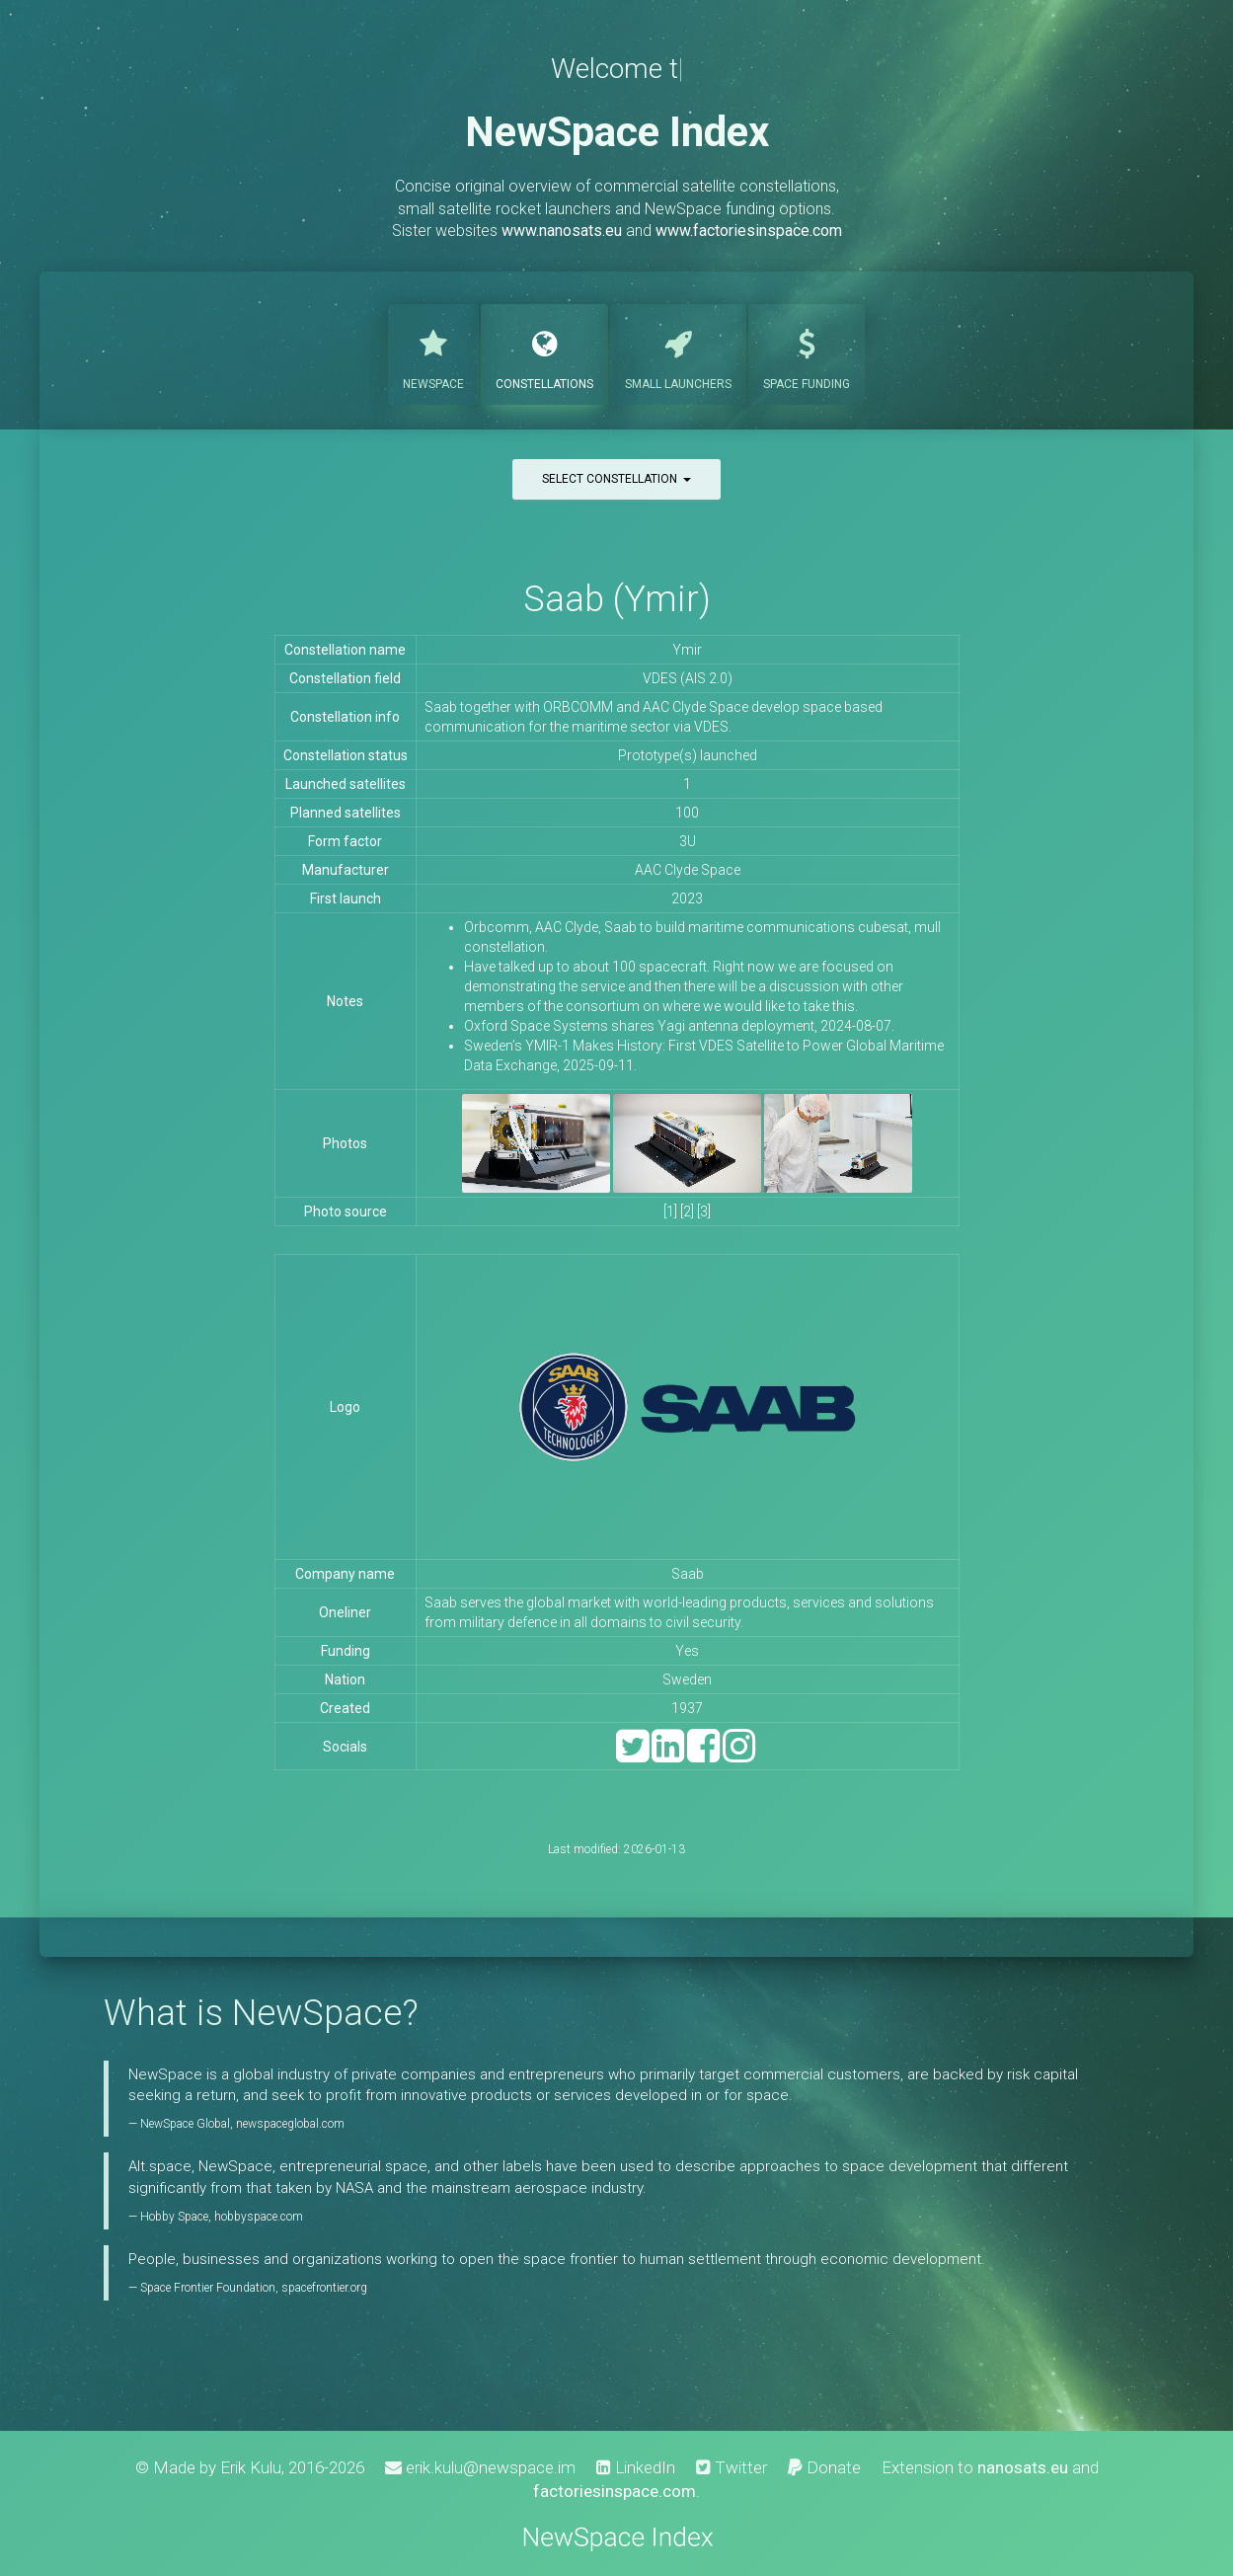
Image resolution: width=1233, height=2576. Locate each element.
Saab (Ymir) (617, 599)
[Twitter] (632, 1755)
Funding (806, 352)
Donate (824, 2467)
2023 (687, 898)
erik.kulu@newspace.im (480, 2467)
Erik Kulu (250, 2467)
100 (687, 812)
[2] (687, 1211)
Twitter (731, 2467)
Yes (687, 1651)
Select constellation (616, 479)
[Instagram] (739, 1755)
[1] (670, 1211)
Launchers (678, 352)
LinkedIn (635, 2467)
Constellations (544, 352)
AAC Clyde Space (687, 870)
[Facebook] (703, 1755)
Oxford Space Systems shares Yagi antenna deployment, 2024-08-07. (679, 1026)
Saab (687, 1574)
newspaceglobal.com (290, 2124)
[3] (704, 1211)
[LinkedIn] (668, 1755)
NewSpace (433, 352)
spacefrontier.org (324, 2288)
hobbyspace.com (258, 2217)
